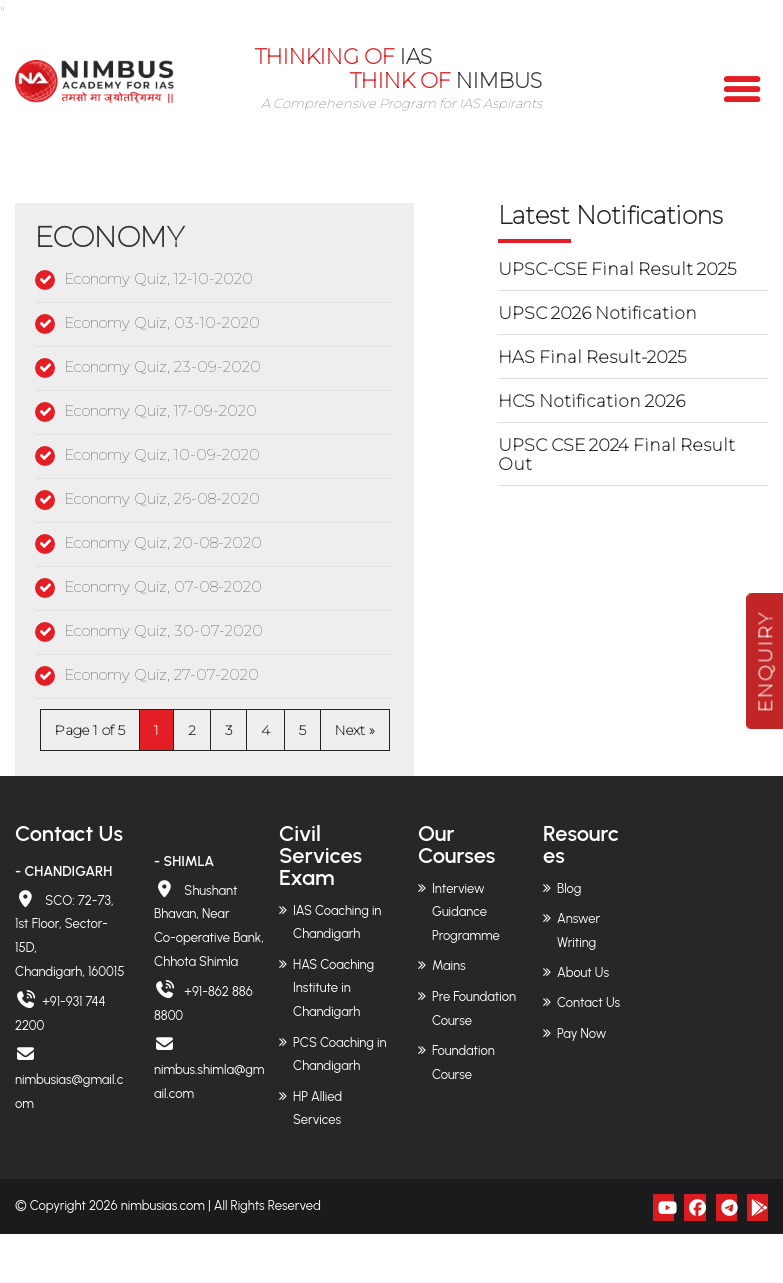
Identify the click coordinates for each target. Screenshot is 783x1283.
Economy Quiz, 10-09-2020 (162, 454)
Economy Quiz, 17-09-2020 (160, 410)
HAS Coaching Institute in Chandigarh (333, 988)
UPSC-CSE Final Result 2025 (617, 269)
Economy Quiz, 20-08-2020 (163, 542)
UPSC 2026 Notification (597, 313)
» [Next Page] (372, 730)
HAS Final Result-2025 (592, 357)
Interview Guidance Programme (466, 912)
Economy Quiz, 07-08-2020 (163, 586)
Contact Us (588, 1002)
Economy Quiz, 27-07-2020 (161, 674)
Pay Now (581, 1033)
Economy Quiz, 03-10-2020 (162, 322)
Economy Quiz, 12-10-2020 (158, 278)
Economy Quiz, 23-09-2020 (162, 366)
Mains (449, 965)
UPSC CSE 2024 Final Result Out (616, 454)
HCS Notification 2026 (591, 401)
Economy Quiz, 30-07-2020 (163, 630)
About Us (583, 972)
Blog (569, 888)
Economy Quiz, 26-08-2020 (162, 498)
